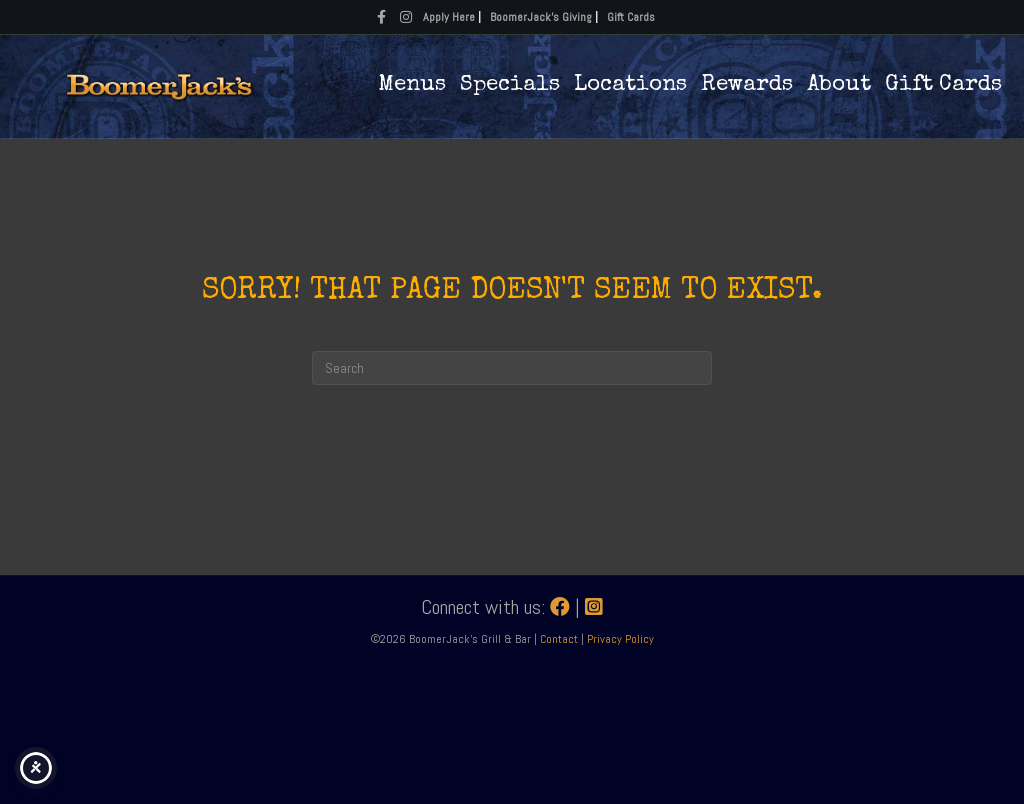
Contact (560, 639)
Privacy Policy (620, 639)
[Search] (512, 368)
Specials (510, 86)
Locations (630, 86)
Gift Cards (631, 17)
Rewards (747, 86)
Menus (412, 86)
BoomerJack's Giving (541, 17)
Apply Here (449, 17)
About (839, 86)
